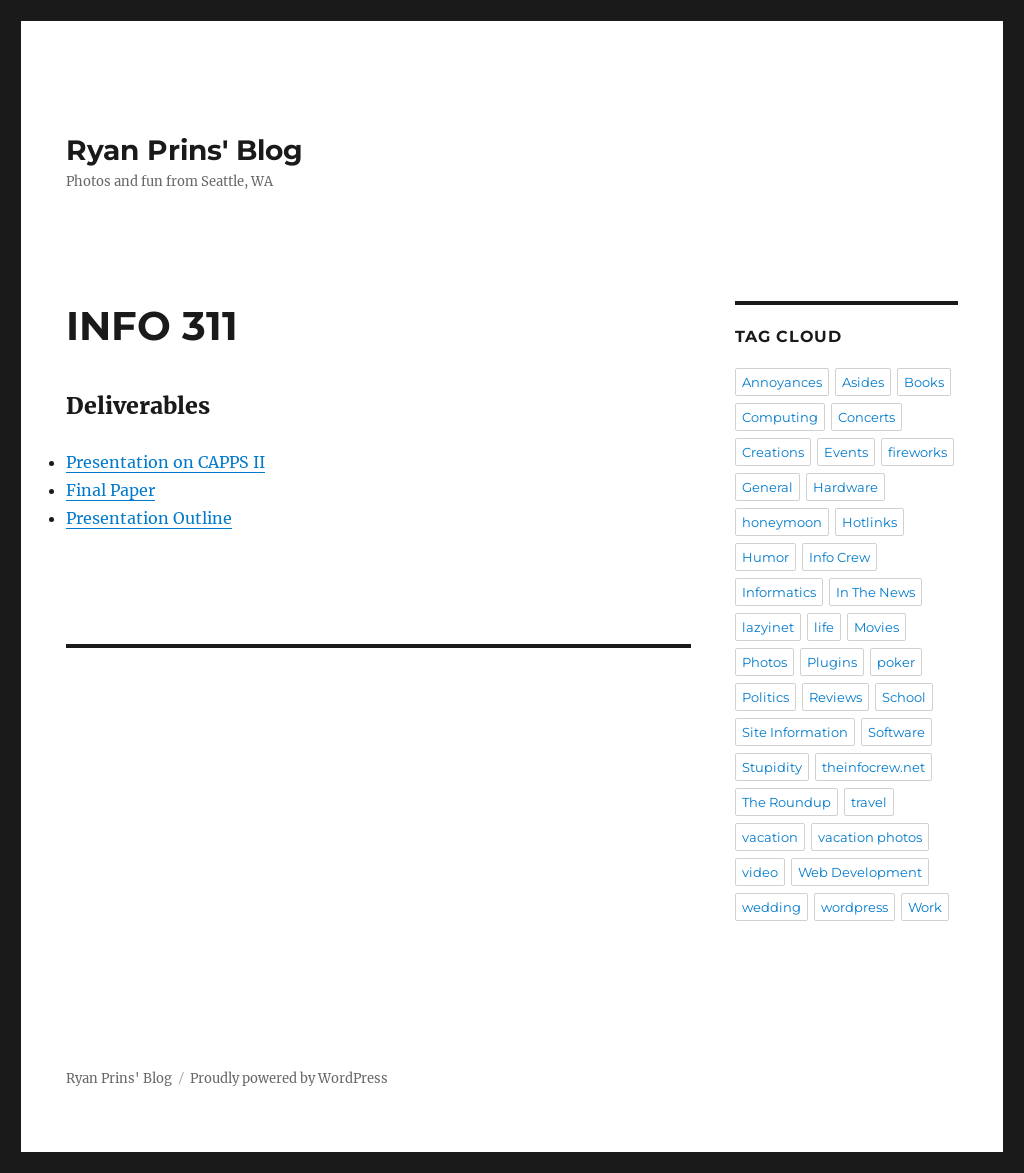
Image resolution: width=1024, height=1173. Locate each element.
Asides (863, 382)
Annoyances (782, 382)
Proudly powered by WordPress (289, 1078)
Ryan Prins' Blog (184, 150)
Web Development (860, 872)
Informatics (779, 592)
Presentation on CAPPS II (165, 462)
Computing (780, 417)
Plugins (832, 662)
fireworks (917, 452)
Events (846, 452)
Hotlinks (869, 522)
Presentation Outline (149, 518)
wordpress (854, 907)
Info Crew (839, 557)
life (824, 627)
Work (925, 907)
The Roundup (786, 802)
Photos (764, 662)
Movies (876, 627)
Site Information (795, 732)
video (760, 872)
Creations (773, 452)
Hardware (845, 487)
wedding (771, 907)
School (904, 697)
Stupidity (772, 767)
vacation (770, 837)
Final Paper (110, 490)
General (767, 487)
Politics (765, 697)
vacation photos (870, 837)
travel (869, 802)
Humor (765, 557)
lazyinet (768, 627)
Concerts (866, 417)
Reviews (835, 697)
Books (924, 382)
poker (896, 662)
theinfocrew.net (873, 767)
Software (896, 732)
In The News (875, 592)
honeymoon (782, 522)
